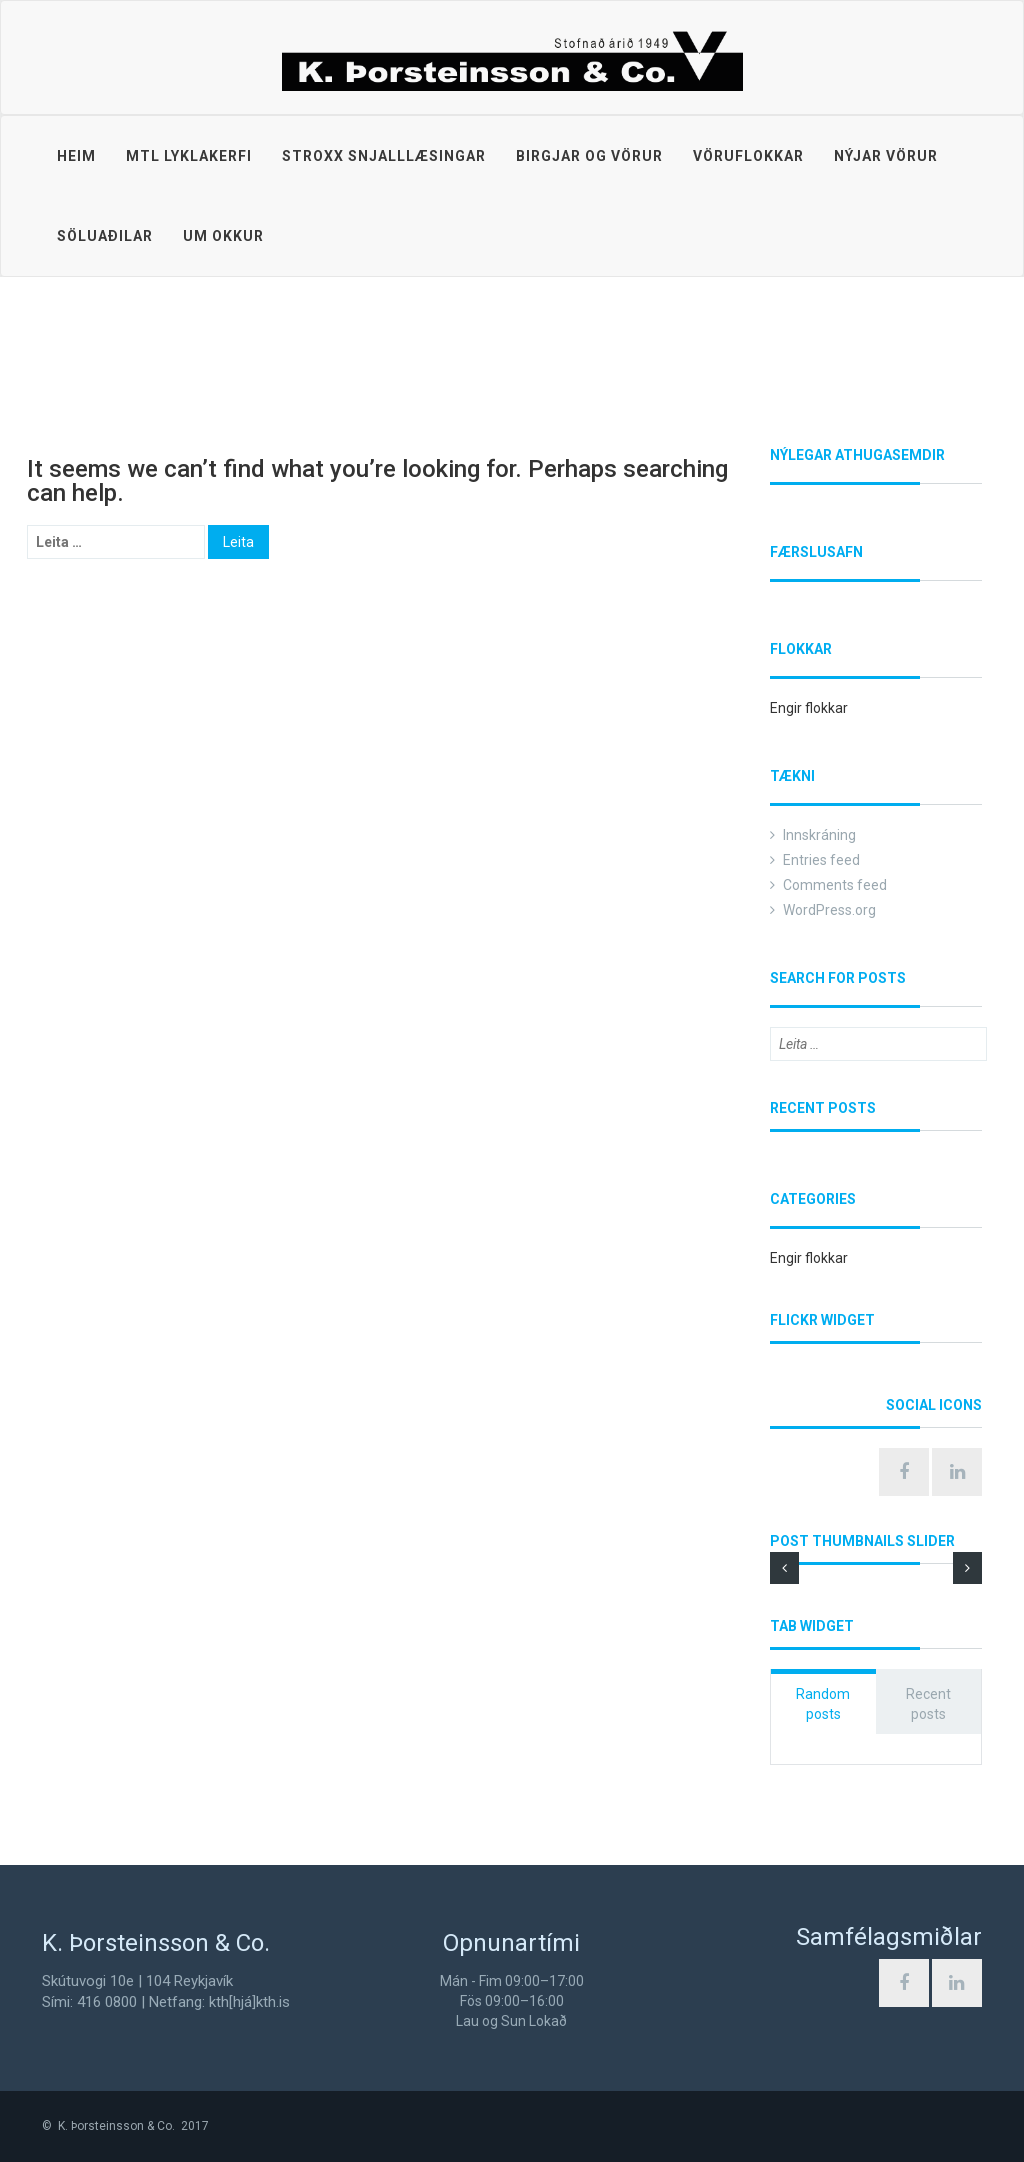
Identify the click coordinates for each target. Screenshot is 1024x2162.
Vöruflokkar (748, 156)
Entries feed (821, 860)
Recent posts (928, 1704)
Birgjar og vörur (589, 156)
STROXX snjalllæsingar (384, 156)
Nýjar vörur (886, 156)
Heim (76, 156)
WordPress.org (829, 910)
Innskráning (819, 835)
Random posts (823, 1704)
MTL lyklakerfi (189, 156)
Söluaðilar (105, 236)
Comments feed (835, 885)
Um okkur (223, 236)
